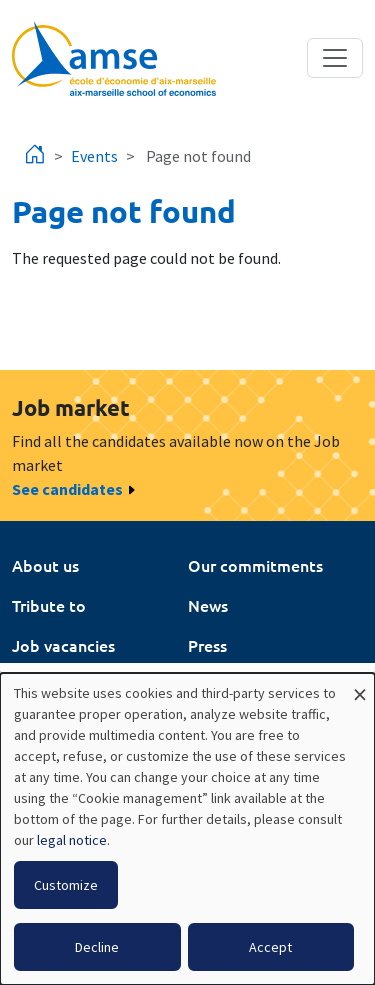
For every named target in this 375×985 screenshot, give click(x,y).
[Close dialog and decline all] (360, 685)
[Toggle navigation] (335, 58)
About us (45, 565)
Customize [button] (66, 885)
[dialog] (187, 829)
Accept (270, 947)
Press (207, 645)
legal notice (72, 840)
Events (94, 156)
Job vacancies (63, 645)
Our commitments (255, 565)
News (208, 605)
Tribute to (49, 605)
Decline (97, 947)
